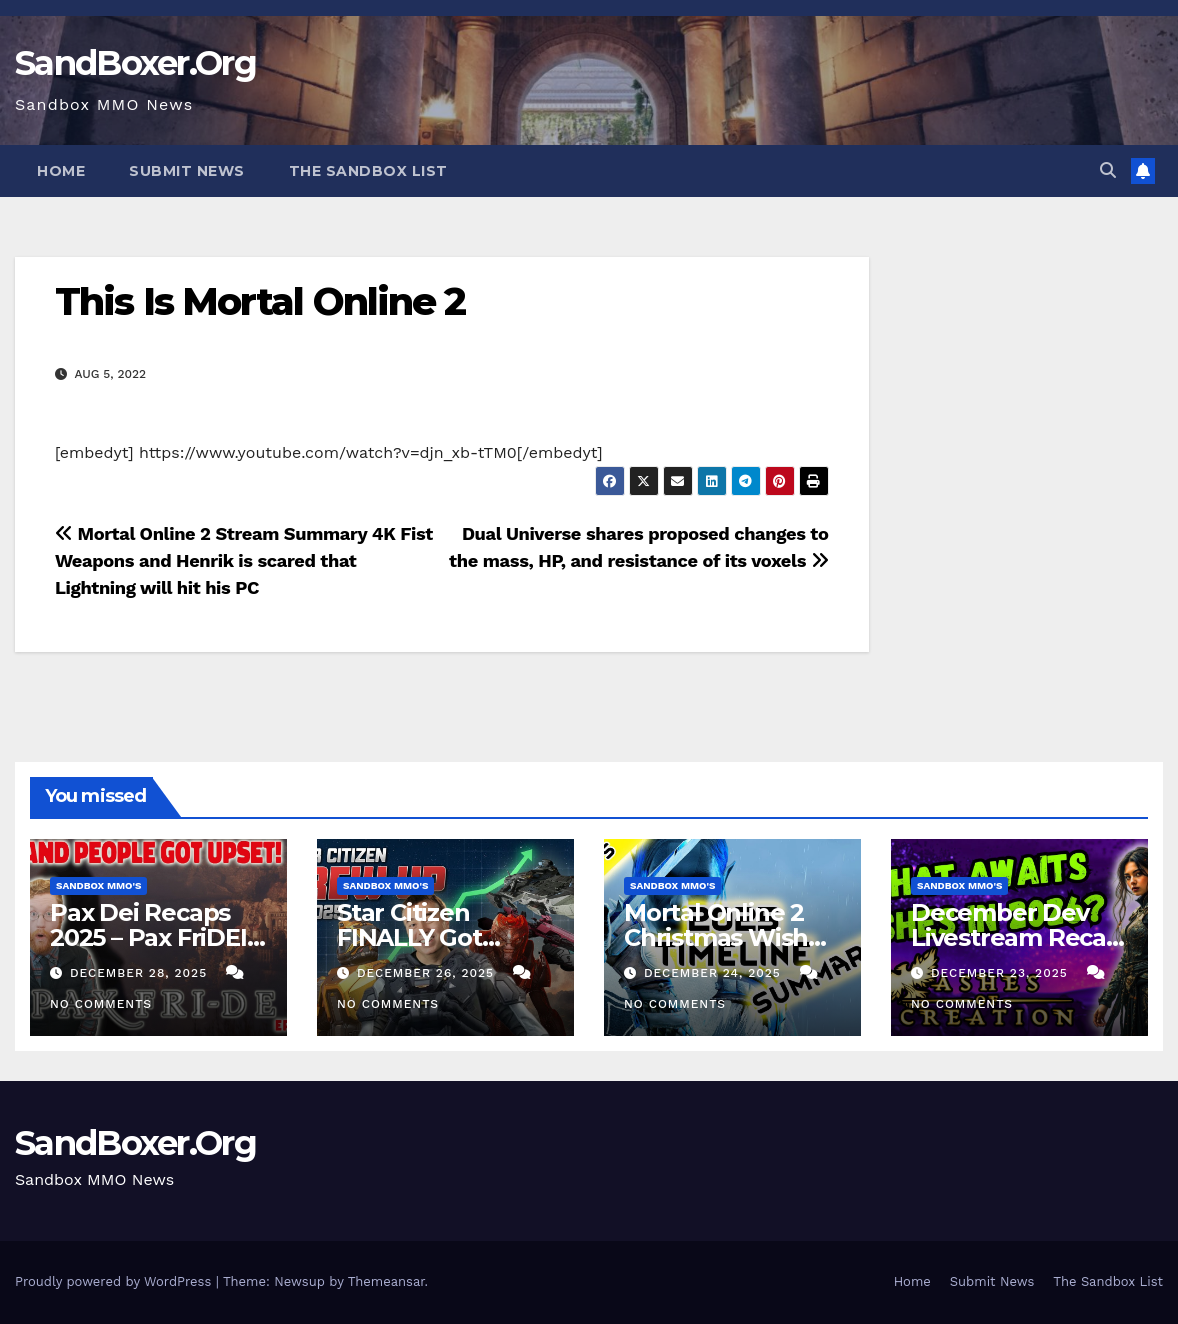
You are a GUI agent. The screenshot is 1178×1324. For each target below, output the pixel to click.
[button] (1108, 170)
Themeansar (386, 1281)
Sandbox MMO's (98, 885)
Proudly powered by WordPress (115, 1281)
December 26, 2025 (428, 973)
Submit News (187, 171)
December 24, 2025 (715, 973)
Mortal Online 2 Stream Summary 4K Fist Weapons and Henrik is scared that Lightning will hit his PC (244, 560)
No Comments (101, 1004)
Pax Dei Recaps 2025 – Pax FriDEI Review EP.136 (148, 937)
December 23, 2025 (1002, 973)
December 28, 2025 (141, 973)
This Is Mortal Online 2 (260, 301)
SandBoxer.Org (135, 63)
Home (61, 171)
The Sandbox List (368, 171)
